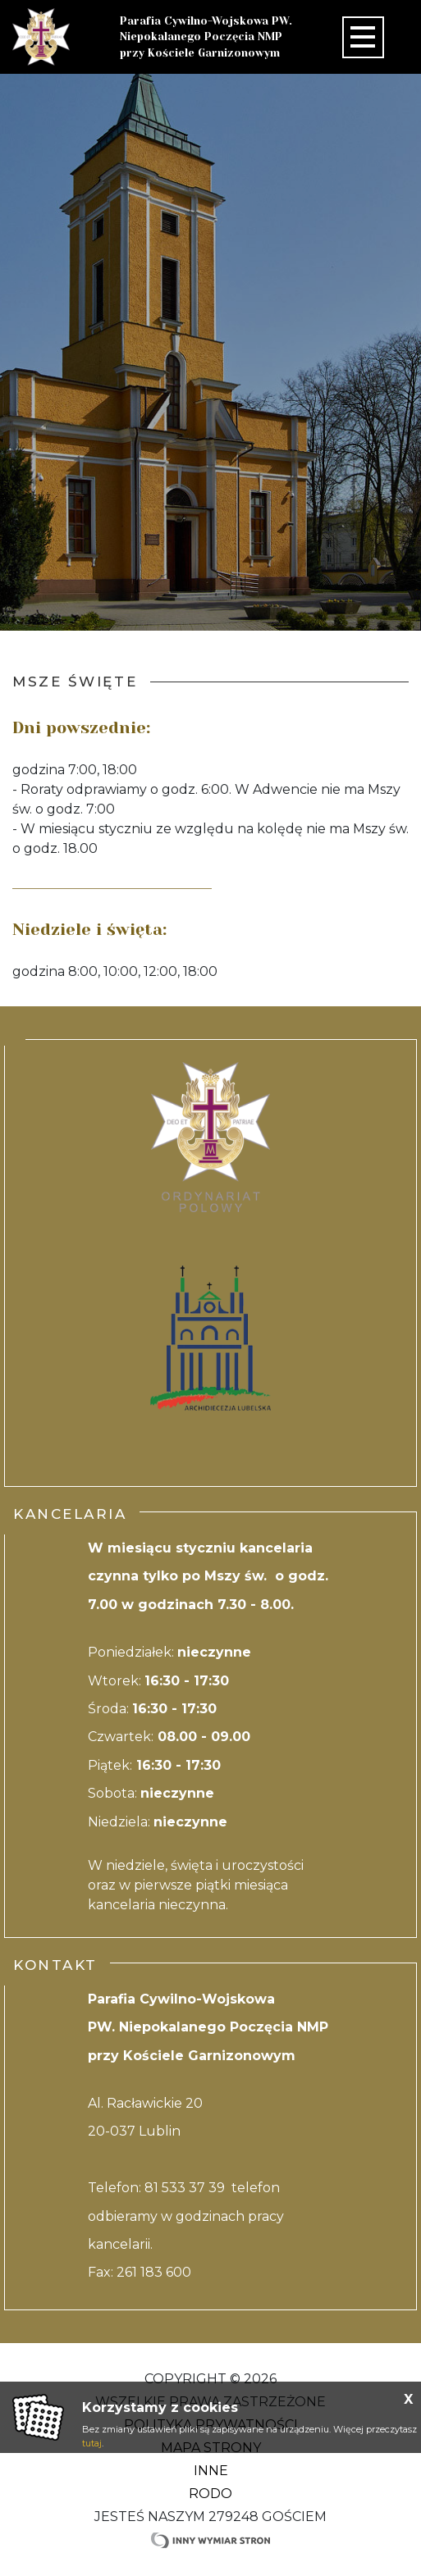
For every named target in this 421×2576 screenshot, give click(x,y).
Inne (211, 2470)
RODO (210, 2493)
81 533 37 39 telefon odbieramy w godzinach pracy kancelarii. (186, 2216)
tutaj (92, 2443)
